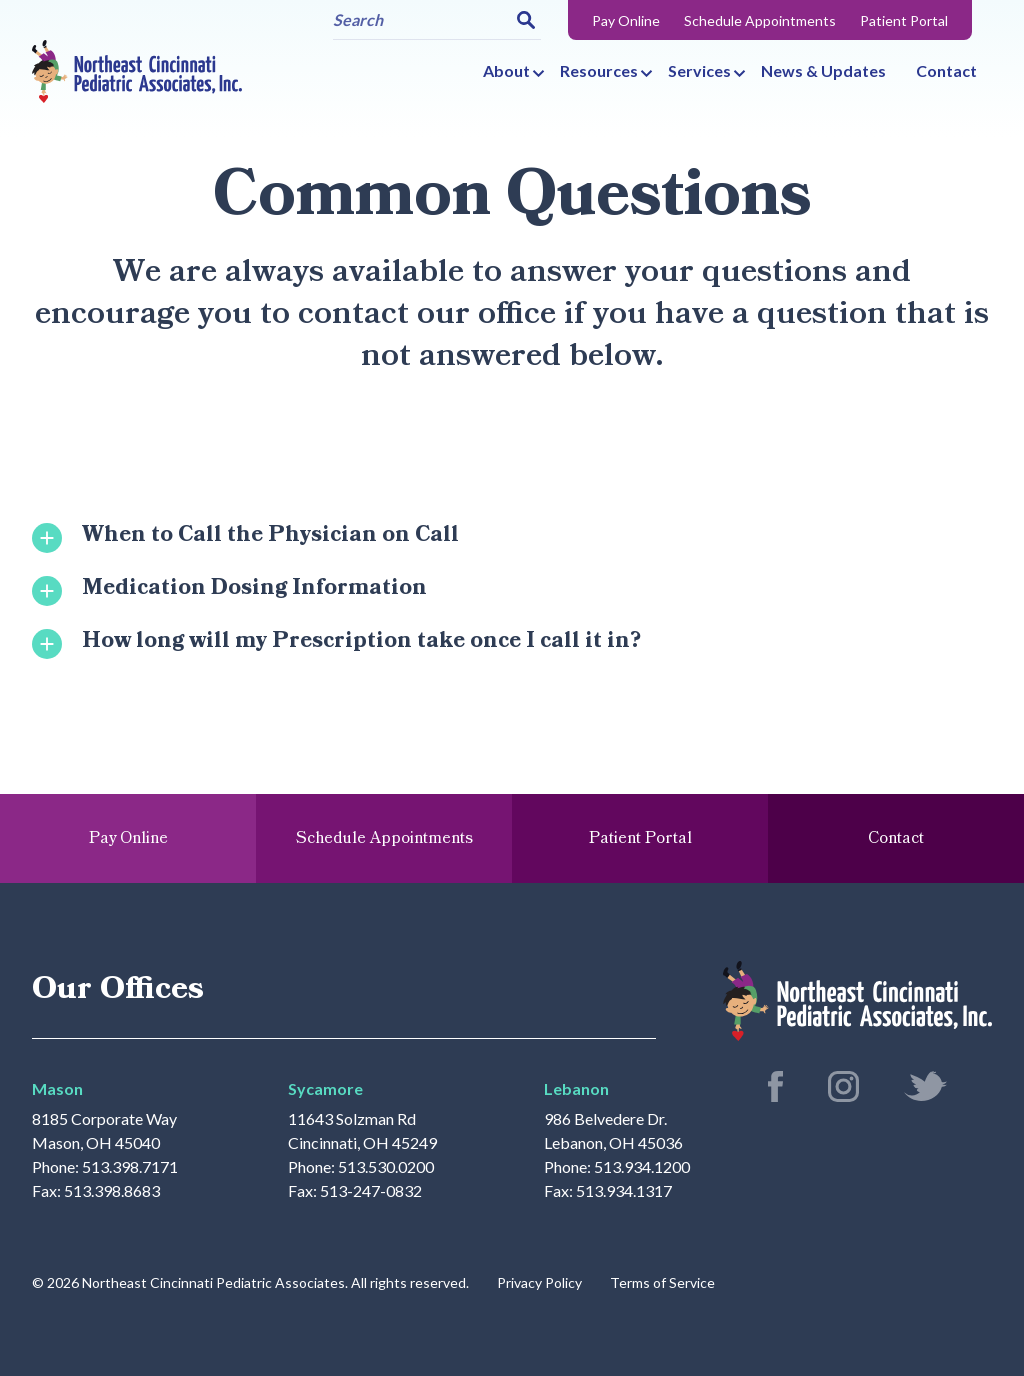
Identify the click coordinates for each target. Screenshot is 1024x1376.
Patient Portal (904, 20)
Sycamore (325, 1088)
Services (699, 70)
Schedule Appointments (760, 20)
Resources (599, 70)
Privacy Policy (539, 1282)
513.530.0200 (386, 1167)
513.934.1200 (642, 1167)
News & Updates (823, 70)
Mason (57, 1088)
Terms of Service (662, 1282)
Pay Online (626, 20)
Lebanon (576, 1088)
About (506, 70)
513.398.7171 (130, 1167)
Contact (946, 70)
